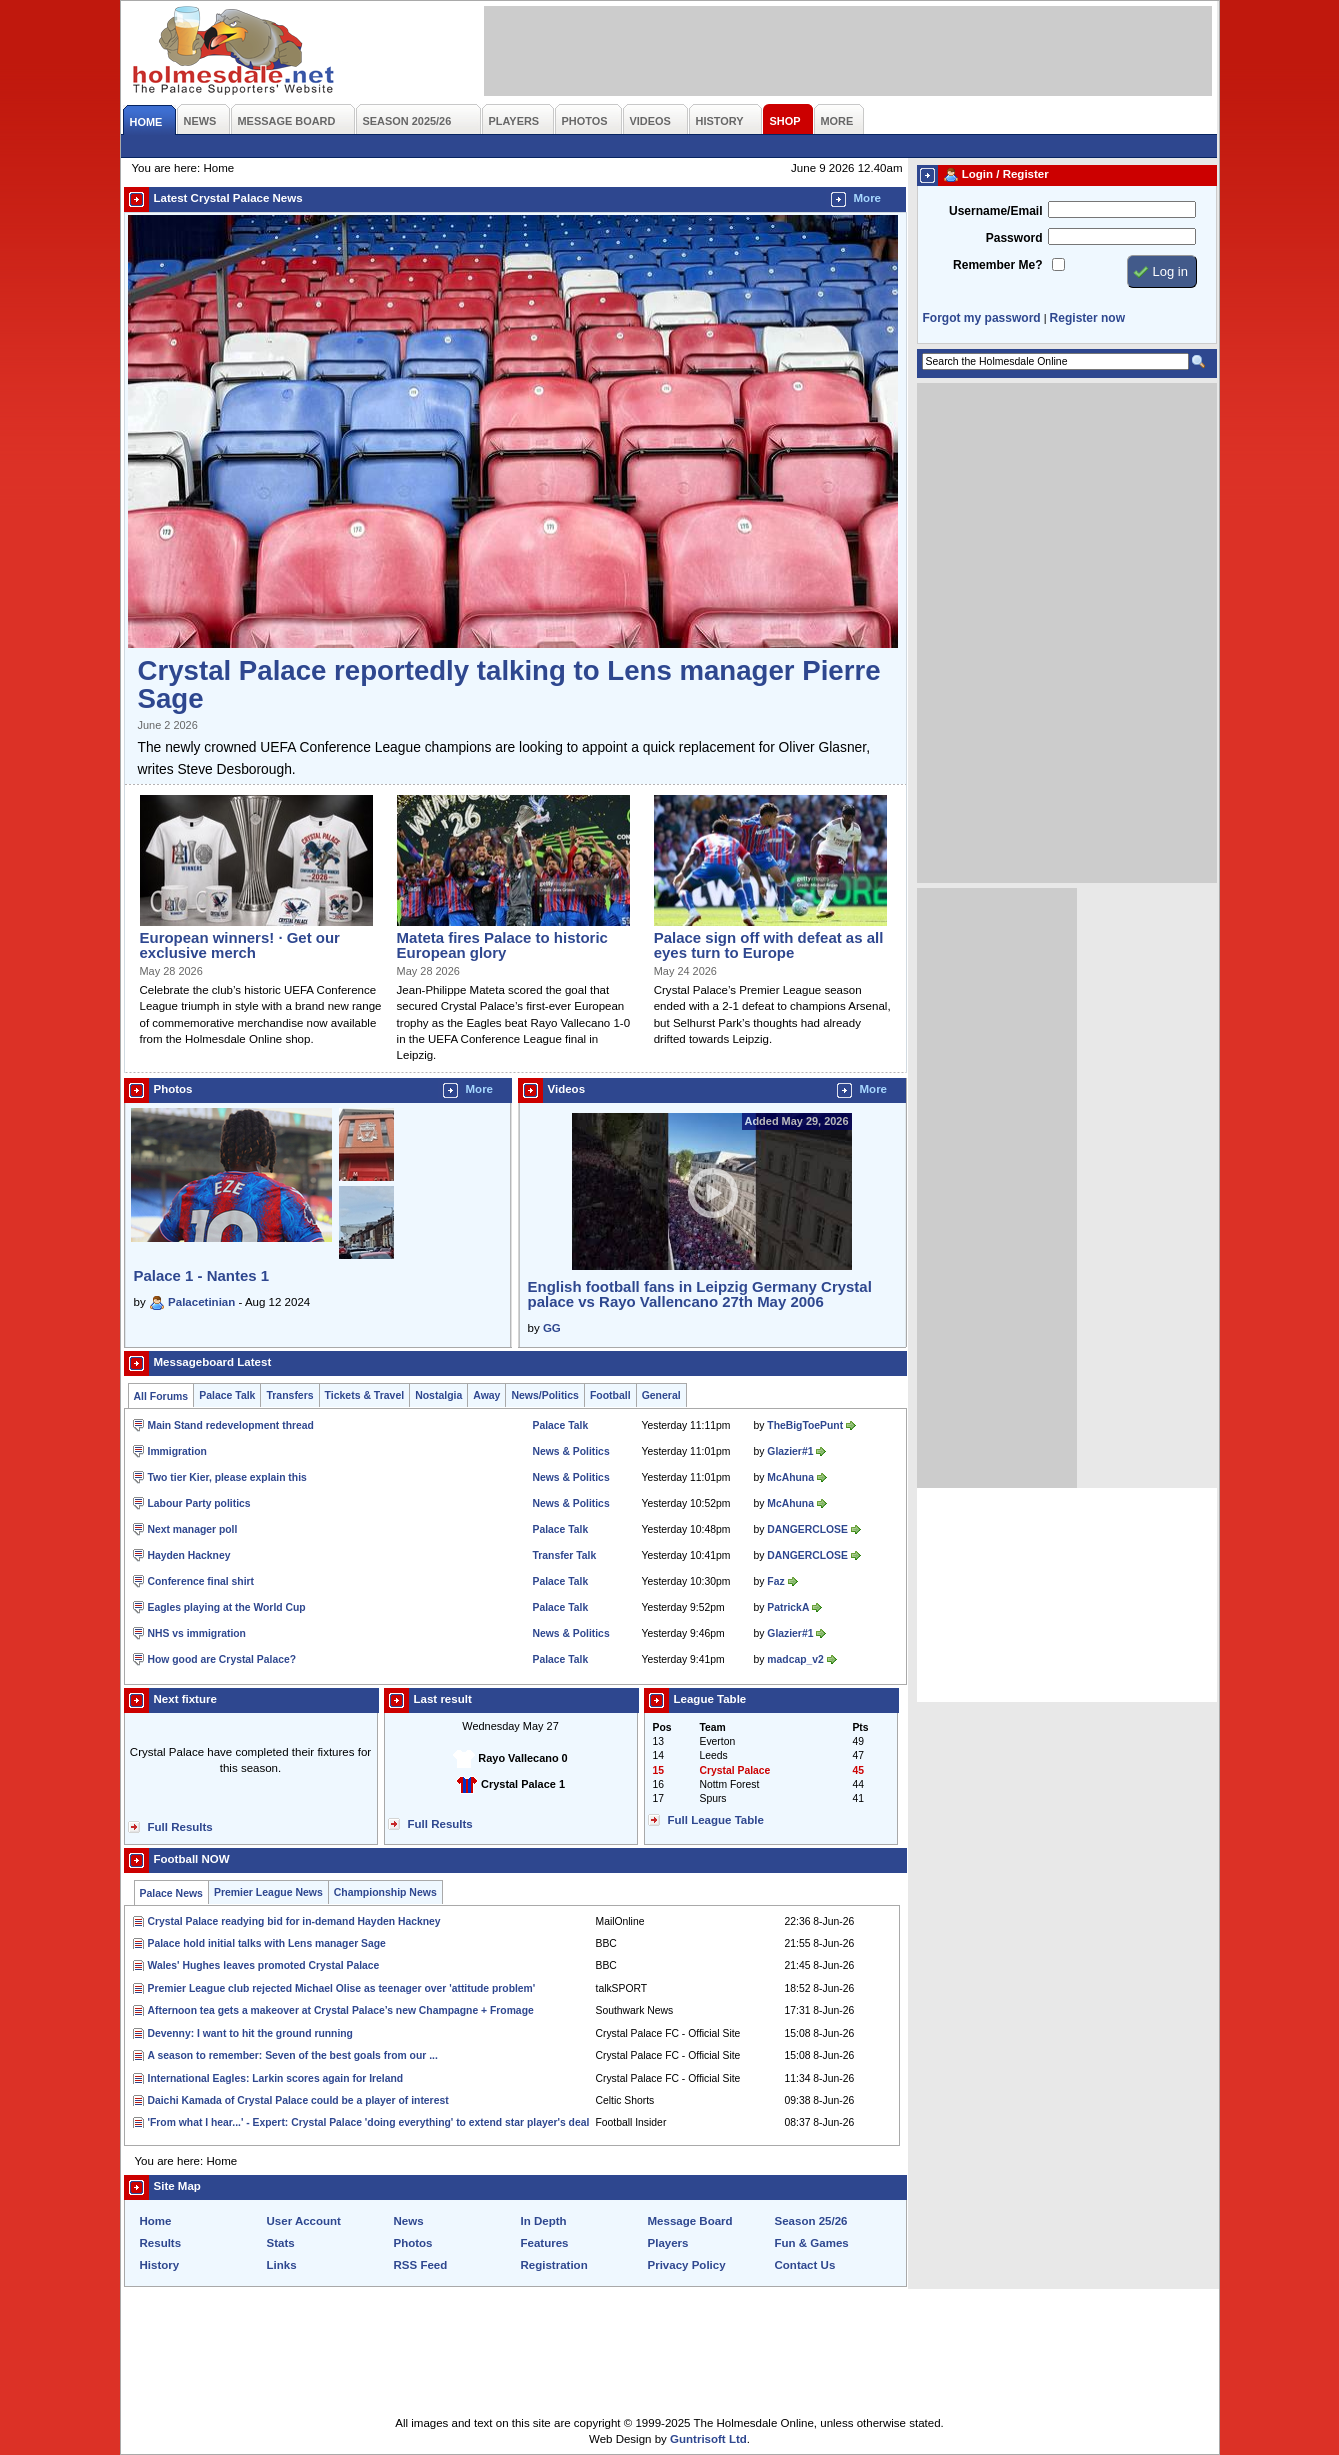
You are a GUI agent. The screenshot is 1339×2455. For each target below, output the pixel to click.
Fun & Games (812, 2243)
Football (610, 1395)
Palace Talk (227, 1395)
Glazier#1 (790, 1451)
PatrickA (788, 1607)
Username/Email (996, 211)
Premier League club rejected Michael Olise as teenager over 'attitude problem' (342, 1988)
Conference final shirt (201, 1581)
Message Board (690, 2221)
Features (545, 2243)
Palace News (171, 1893)
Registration (554, 2265)
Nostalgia (438, 1395)
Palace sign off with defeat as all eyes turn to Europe (769, 945)
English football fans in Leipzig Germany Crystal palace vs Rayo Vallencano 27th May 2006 (700, 1294)
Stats (281, 2243)
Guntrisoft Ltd (708, 2439)
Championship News (385, 1892)
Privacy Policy (687, 2265)
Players (668, 2243)
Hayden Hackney (189, 1555)
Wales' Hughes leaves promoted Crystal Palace (264, 1965)
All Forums (161, 1396)
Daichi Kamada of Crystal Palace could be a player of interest (298, 2100)
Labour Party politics (199, 1503)
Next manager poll (193, 1529)
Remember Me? (997, 265)
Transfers (289, 1395)
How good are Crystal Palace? (222, 1659)
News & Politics (571, 1451)
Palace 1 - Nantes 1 (202, 1275)
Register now (1087, 318)
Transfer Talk (565, 1555)
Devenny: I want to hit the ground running (250, 2033)
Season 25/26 (811, 2221)
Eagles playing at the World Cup (227, 1607)
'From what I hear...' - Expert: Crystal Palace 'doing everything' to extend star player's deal (369, 2122)
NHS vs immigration (197, 1633)
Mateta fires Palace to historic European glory (502, 945)
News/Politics (545, 1395)
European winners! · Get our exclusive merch (240, 945)
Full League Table (716, 1820)
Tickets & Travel (365, 1395)
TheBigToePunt (805, 1425)
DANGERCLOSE (807, 1529)
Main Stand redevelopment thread (231, 1425)
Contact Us (805, 2265)
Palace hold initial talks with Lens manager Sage (267, 1943)
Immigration (177, 1451)
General (661, 1395)
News (409, 2221)
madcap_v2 (795, 1659)
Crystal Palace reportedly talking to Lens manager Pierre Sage (509, 684)
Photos (413, 2243)
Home (156, 2221)
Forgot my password (982, 318)
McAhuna (790, 1477)
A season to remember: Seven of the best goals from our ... (293, 2055)
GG (552, 1328)
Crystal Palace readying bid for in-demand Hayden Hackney (294, 1921)
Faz (775, 1581)
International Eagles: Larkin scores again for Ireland (276, 2078)
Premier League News (268, 1892)
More (868, 198)
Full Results (180, 1827)
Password (1014, 238)
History (160, 2265)
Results (161, 2243)
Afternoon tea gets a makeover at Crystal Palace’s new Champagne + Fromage (341, 2010)
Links (282, 2265)
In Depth (544, 2221)
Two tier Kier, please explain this (227, 1477)
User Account (304, 2221)
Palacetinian (201, 1302)
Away (486, 1395)
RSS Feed (421, 2265)
